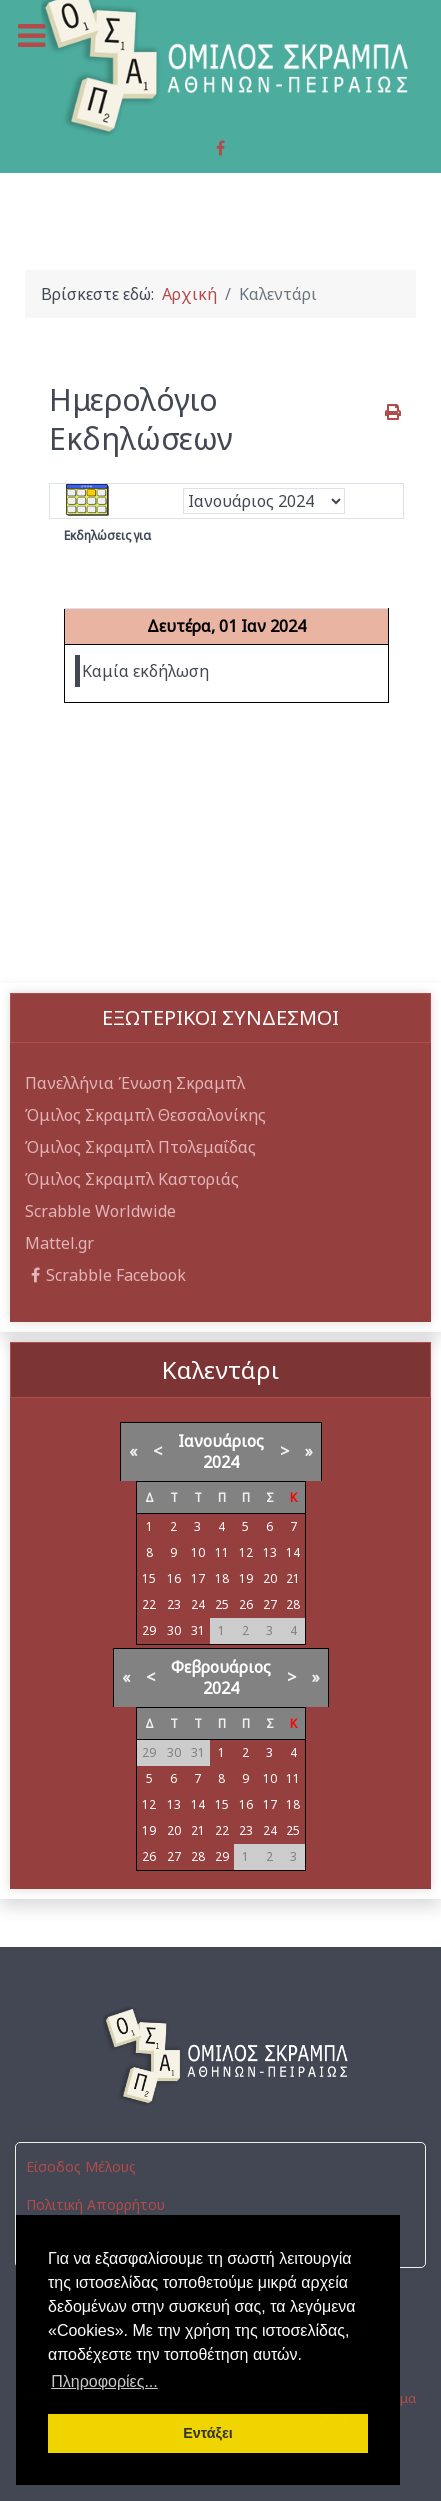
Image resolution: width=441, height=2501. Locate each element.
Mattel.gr (59, 1243)
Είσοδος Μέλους (81, 2166)
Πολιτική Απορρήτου (95, 2204)
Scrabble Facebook (105, 1275)
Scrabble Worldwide (100, 1211)
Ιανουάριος (221, 1441)
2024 (221, 1462)
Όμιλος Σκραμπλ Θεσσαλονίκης (145, 1115)
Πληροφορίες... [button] (104, 2381)
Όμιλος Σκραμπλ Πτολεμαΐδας (140, 1147)
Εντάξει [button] (208, 2433)
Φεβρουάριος (221, 1667)
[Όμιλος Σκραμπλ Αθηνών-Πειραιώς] (220, 2056)
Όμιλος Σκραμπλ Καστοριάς (132, 1179)
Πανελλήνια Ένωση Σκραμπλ (135, 1083)
